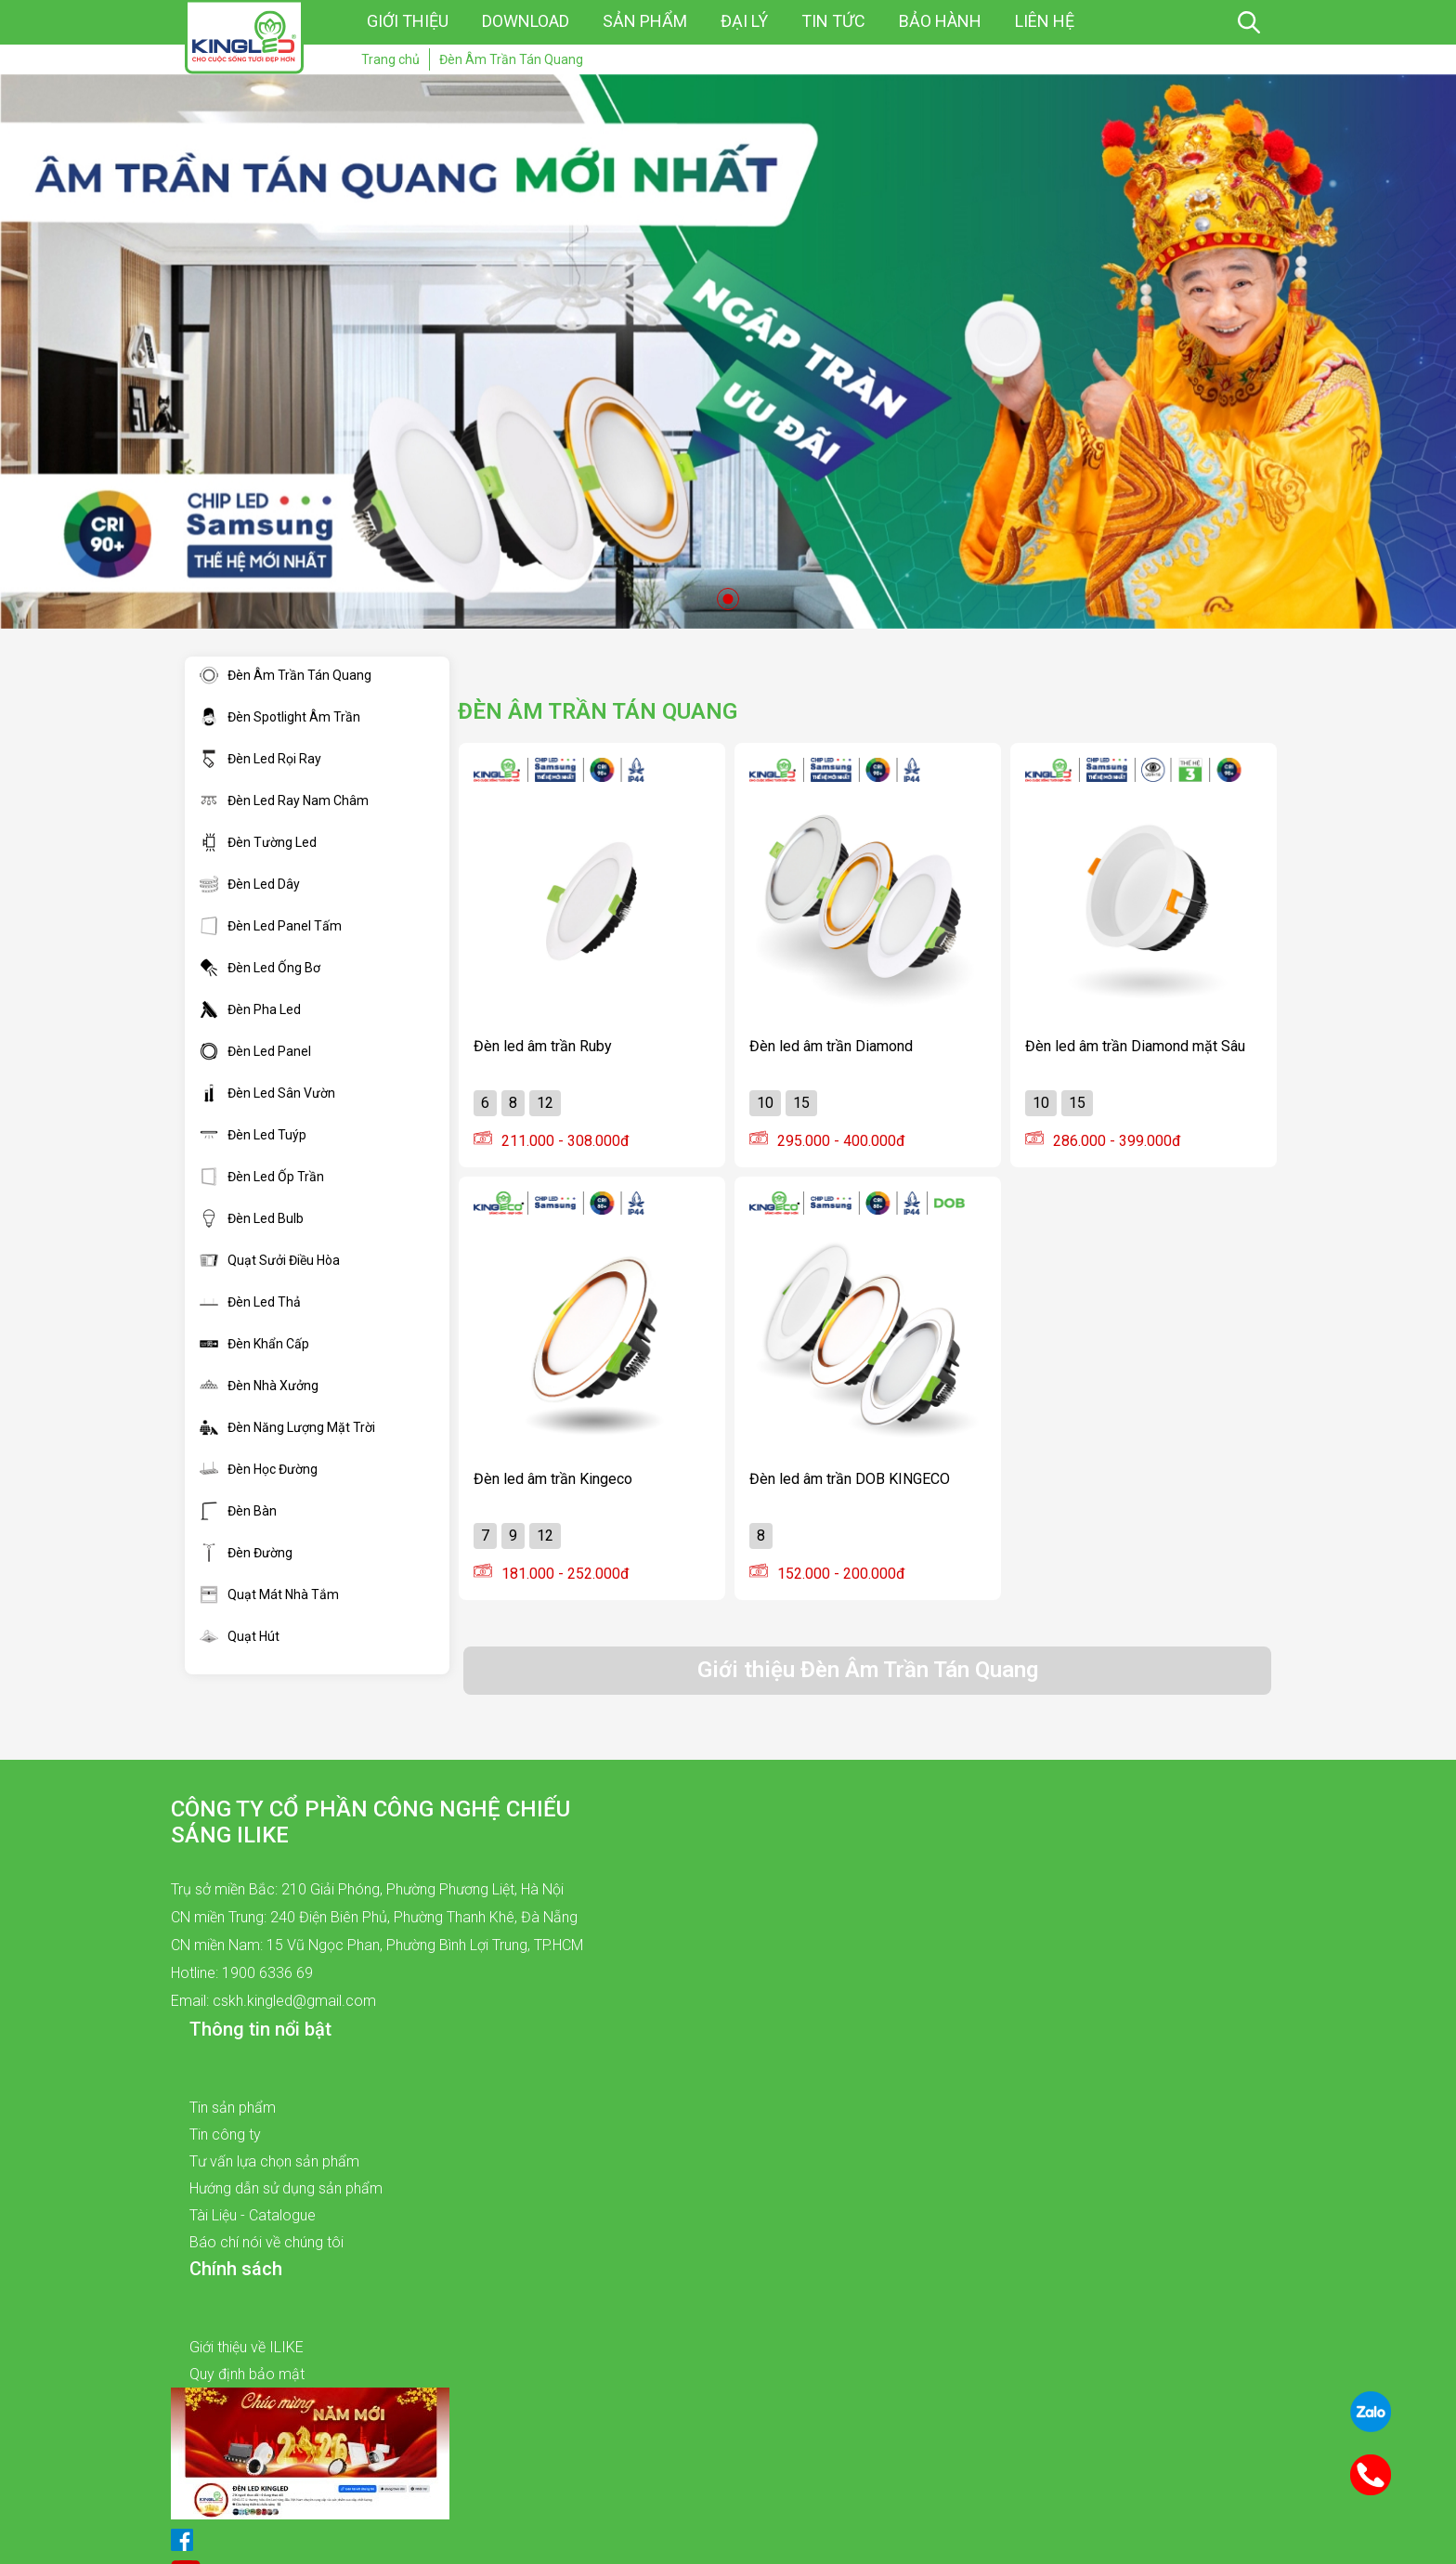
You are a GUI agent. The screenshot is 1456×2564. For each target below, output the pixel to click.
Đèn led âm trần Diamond (831, 1046)
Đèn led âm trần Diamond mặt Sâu (1135, 1046)
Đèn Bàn (238, 1511)
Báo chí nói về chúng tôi (266, 2242)
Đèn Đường (246, 1552)
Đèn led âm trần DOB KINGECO (849, 1479)
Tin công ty (225, 2134)
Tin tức (833, 21)
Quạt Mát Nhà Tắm (269, 1594)
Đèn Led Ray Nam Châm (284, 800)
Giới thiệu (407, 21)
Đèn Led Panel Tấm (271, 926)
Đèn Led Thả (250, 1302)
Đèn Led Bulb (252, 1218)
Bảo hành (940, 21)
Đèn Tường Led (258, 842)
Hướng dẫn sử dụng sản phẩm (286, 2188)
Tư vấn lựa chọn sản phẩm (274, 2161)
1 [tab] (728, 599)
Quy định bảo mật (247, 2374)
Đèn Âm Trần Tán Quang (285, 675)
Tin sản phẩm (232, 2107)
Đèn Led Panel (255, 1051)
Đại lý (744, 21)
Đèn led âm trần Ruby (543, 1046)
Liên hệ (1044, 21)
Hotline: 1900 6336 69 (242, 1973)
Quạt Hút (240, 1636)
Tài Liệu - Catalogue (252, 2215)
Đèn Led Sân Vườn (267, 1093)
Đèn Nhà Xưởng (259, 1385)
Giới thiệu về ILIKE (246, 2347)
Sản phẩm (645, 21)
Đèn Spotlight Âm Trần (280, 717)
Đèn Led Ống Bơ (260, 967)
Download (525, 21)
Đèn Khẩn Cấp (254, 1343)
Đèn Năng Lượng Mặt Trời (287, 1427)
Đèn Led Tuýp (253, 1135)
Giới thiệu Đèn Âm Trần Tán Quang (867, 1670)
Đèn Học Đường (259, 1469)
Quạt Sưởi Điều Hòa (270, 1260)
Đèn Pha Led (250, 1009)
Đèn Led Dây (250, 884)
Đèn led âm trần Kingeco (553, 1479)
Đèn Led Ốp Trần (262, 1176)
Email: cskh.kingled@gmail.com (273, 2001)
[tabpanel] (728, 351)
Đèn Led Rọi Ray (260, 758)
